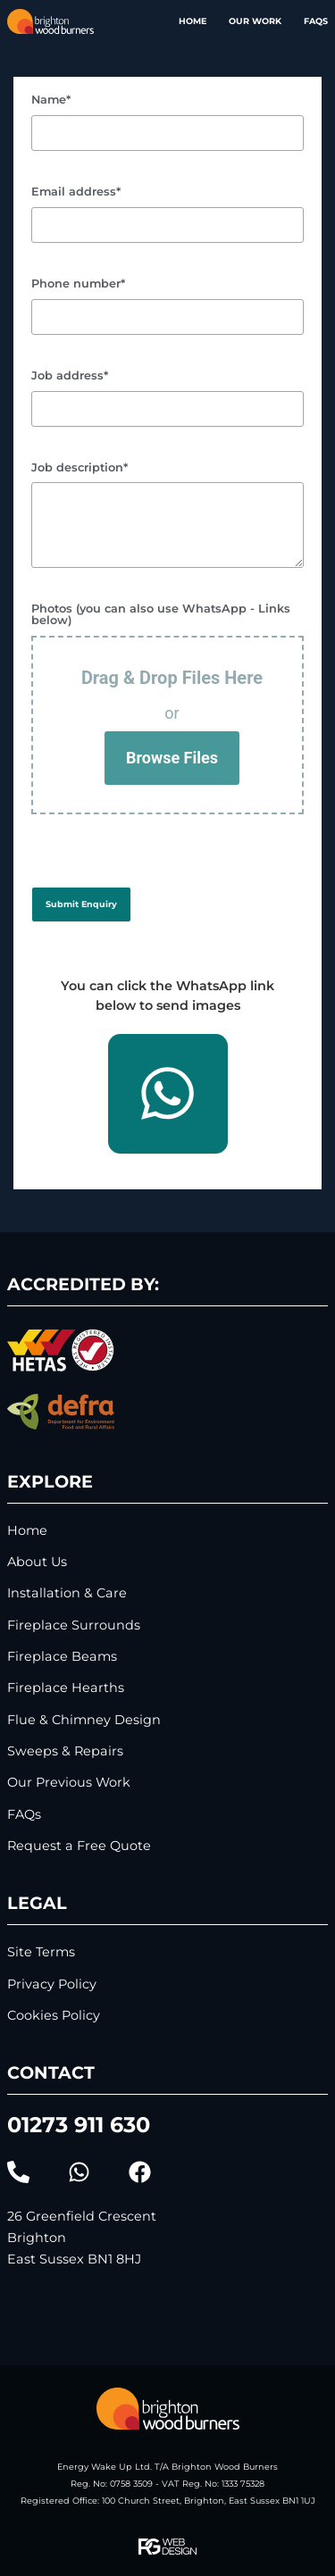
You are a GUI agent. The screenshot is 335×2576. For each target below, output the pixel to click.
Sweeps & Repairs (65, 1751)
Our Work (255, 21)
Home (192, 21)
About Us (37, 1562)
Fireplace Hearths (65, 1688)
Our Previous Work (68, 1783)
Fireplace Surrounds (73, 1625)
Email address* (76, 192)
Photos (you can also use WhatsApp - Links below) (160, 615)
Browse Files (172, 757)
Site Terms (41, 1952)
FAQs (316, 21)
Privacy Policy (51, 1984)
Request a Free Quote (79, 1846)
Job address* (69, 376)
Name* (51, 100)
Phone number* (78, 284)
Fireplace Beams (62, 1657)
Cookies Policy (53, 2016)
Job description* (79, 468)
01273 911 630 (78, 2125)
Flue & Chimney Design (84, 1720)
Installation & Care (67, 1593)
